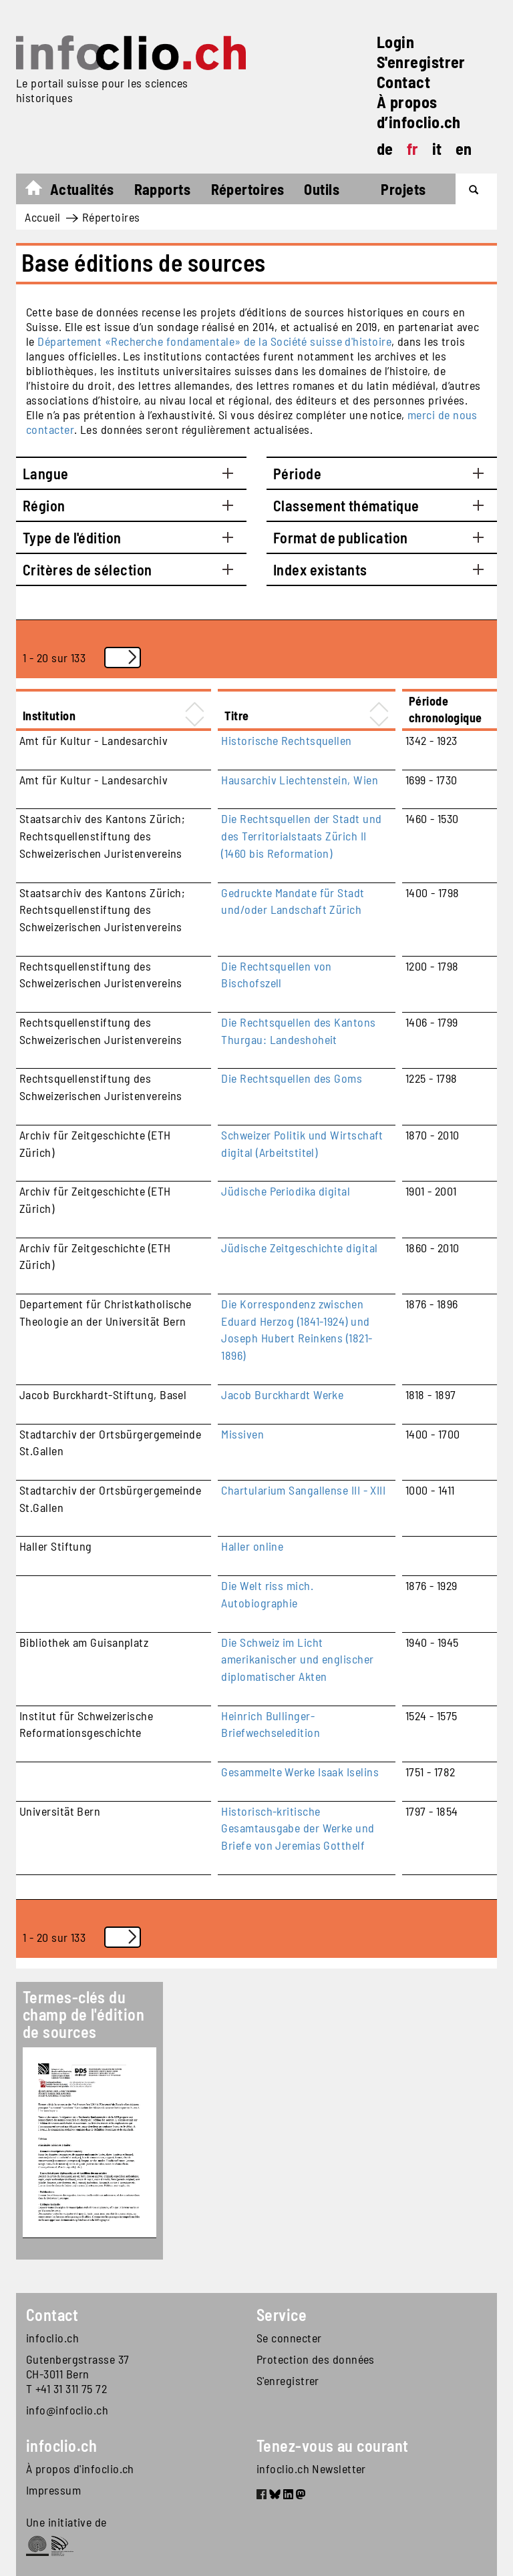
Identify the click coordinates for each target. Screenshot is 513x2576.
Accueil (40, 191)
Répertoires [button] (248, 189)
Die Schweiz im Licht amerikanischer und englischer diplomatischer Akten (297, 1659)
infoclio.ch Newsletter (311, 2468)
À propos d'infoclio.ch (80, 2468)
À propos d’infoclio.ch (419, 112)
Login (395, 41)
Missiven (242, 1434)
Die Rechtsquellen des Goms (291, 1078)
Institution (49, 715)
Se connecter (288, 2337)
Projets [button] (403, 189)
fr (413, 148)
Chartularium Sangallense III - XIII (303, 1490)
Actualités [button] (82, 189)
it (437, 148)
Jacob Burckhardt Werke (282, 1394)
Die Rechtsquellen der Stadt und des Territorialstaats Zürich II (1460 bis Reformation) (301, 835)
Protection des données (315, 2359)
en (464, 148)
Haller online (252, 1546)
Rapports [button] (162, 189)
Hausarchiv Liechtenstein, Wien (299, 779)
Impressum (53, 2490)
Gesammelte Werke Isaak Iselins (300, 1771)
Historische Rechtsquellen (286, 740)
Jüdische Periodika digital (285, 1191)
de (385, 148)
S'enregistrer (421, 61)
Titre (236, 715)
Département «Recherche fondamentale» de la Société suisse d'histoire (214, 341)
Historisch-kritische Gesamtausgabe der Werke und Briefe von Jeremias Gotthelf (297, 1828)
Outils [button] (321, 189)
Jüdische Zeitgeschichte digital (299, 1247)
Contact (403, 81)
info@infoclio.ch (67, 2409)
